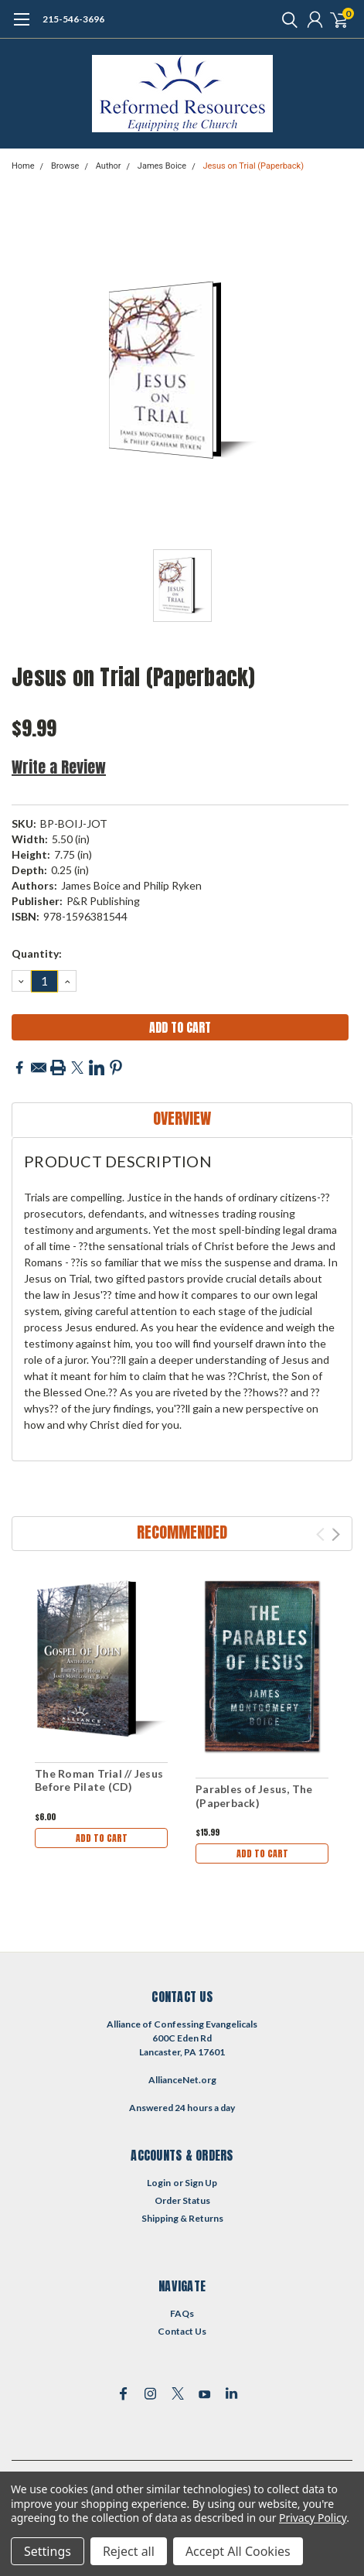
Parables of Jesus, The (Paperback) (254, 1795)
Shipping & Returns (182, 2218)
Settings (47, 2551)
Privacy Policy (312, 2517)
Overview (182, 1118)
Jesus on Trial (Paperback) (253, 166)
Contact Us (182, 2331)
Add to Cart (102, 1838)
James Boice (162, 166)
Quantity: (37, 953)
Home (23, 166)
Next (336, 1534)
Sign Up (201, 2182)
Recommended (182, 1532)
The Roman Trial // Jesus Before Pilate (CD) (99, 1780)
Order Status (182, 2200)
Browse (65, 166)
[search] (285, 19)
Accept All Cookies (238, 2551)
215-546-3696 (73, 19)
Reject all (129, 2551)
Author (108, 166)
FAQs (182, 2313)
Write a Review (59, 767)
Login (159, 2182)
